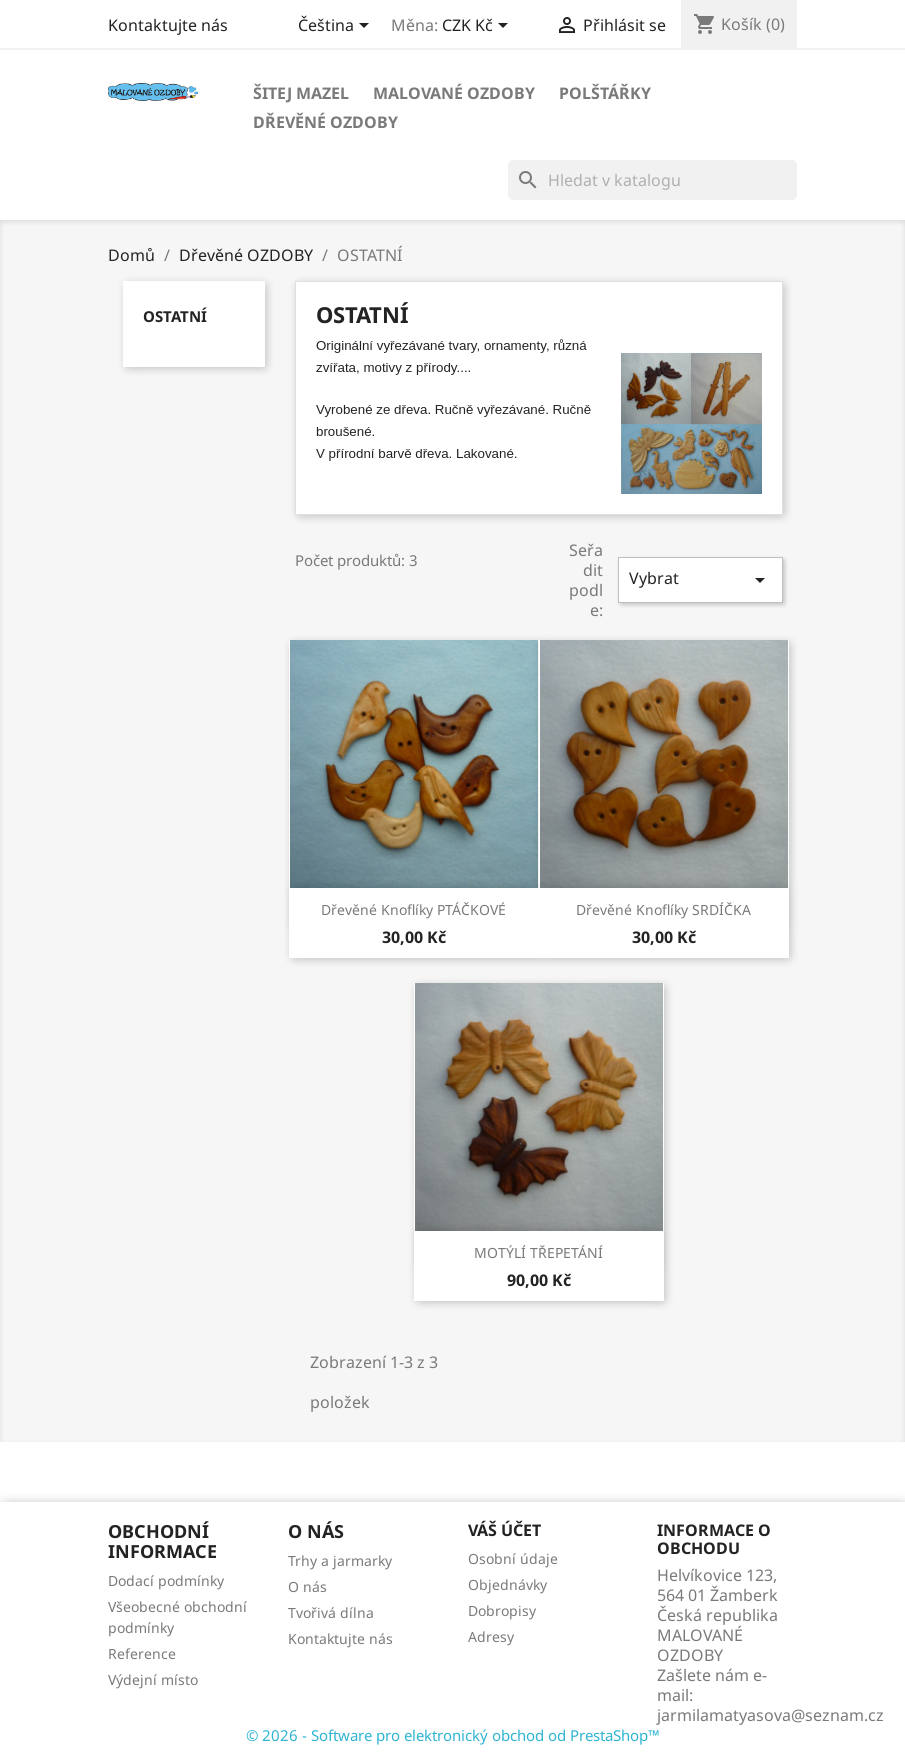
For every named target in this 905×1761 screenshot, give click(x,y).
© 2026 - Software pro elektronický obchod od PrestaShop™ (453, 1735)
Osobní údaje (513, 1558)
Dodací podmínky (166, 1580)
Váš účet (504, 1530)
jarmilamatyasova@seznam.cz (770, 1715)
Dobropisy (502, 1610)
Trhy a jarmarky (340, 1560)
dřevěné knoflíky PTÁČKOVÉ (413, 909)
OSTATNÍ (175, 316)
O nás (307, 1586)
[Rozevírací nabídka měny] (478, 27)
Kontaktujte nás (168, 25)
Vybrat (700, 579)
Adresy (491, 1636)
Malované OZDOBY (454, 93)
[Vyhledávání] (652, 180)
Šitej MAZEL (301, 93)
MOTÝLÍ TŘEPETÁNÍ (538, 1252)
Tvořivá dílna (331, 1612)
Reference (142, 1653)
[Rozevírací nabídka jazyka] (337, 27)
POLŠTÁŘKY (605, 93)
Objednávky (507, 1584)
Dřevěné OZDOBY (325, 122)
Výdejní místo (153, 1679)
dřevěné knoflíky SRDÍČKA (663, 909)
